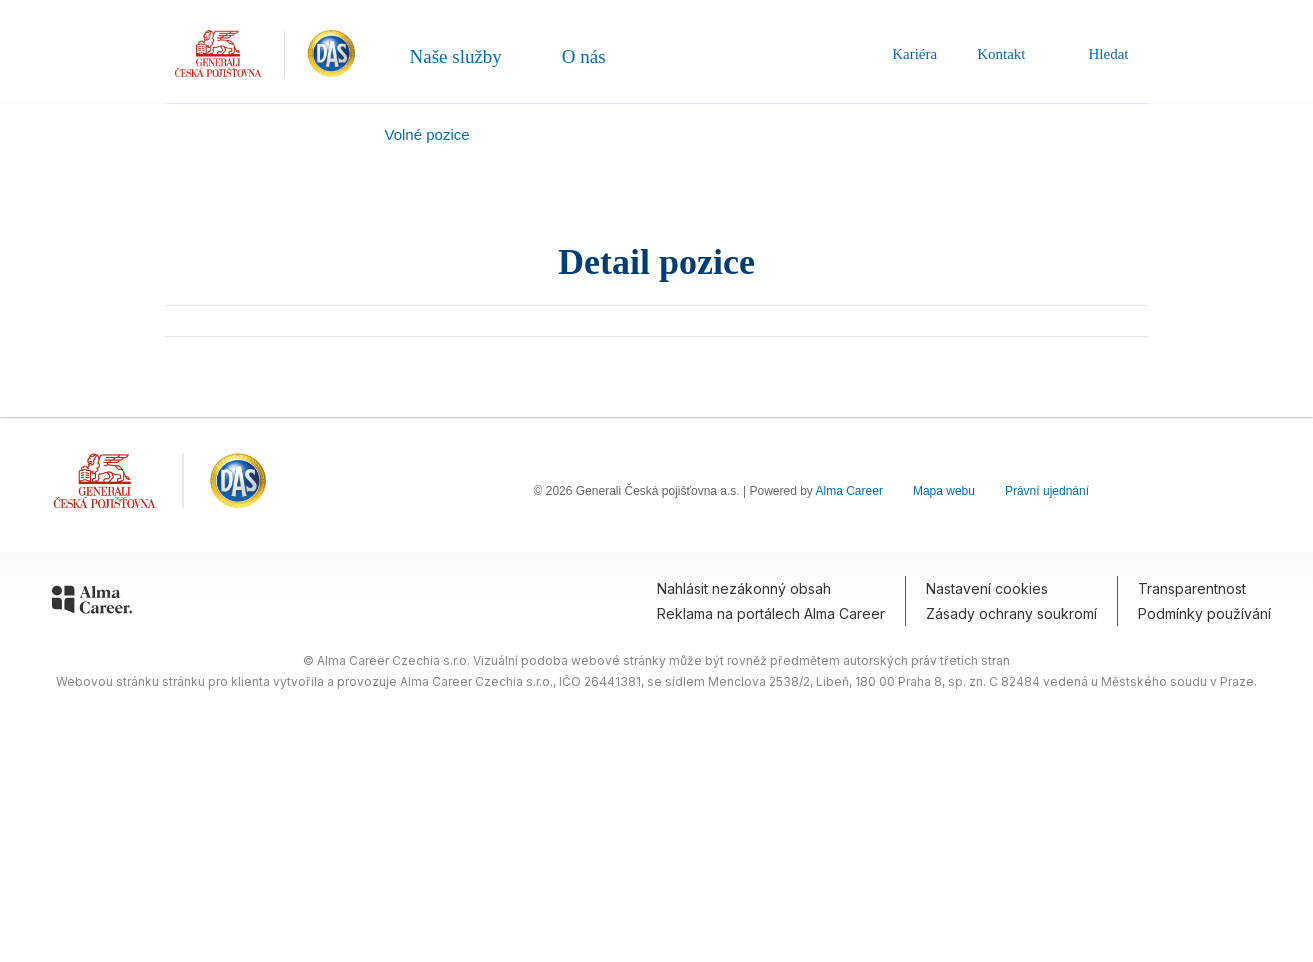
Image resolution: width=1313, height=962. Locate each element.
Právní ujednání (1047, 491)
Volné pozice (427, 134)
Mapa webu (944, 491)
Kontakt (1001, 54)
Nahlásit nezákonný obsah (744, 588)
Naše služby (456, 56)
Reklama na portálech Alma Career (771, 613)
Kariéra (914, 54)
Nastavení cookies (987, 588)
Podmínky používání (1204, 613)
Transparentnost (1192, 588)
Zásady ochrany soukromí (1011, 613)
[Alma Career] (92, 603)
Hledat (1097, 53)
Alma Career (849, 491)
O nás (584, 56)
